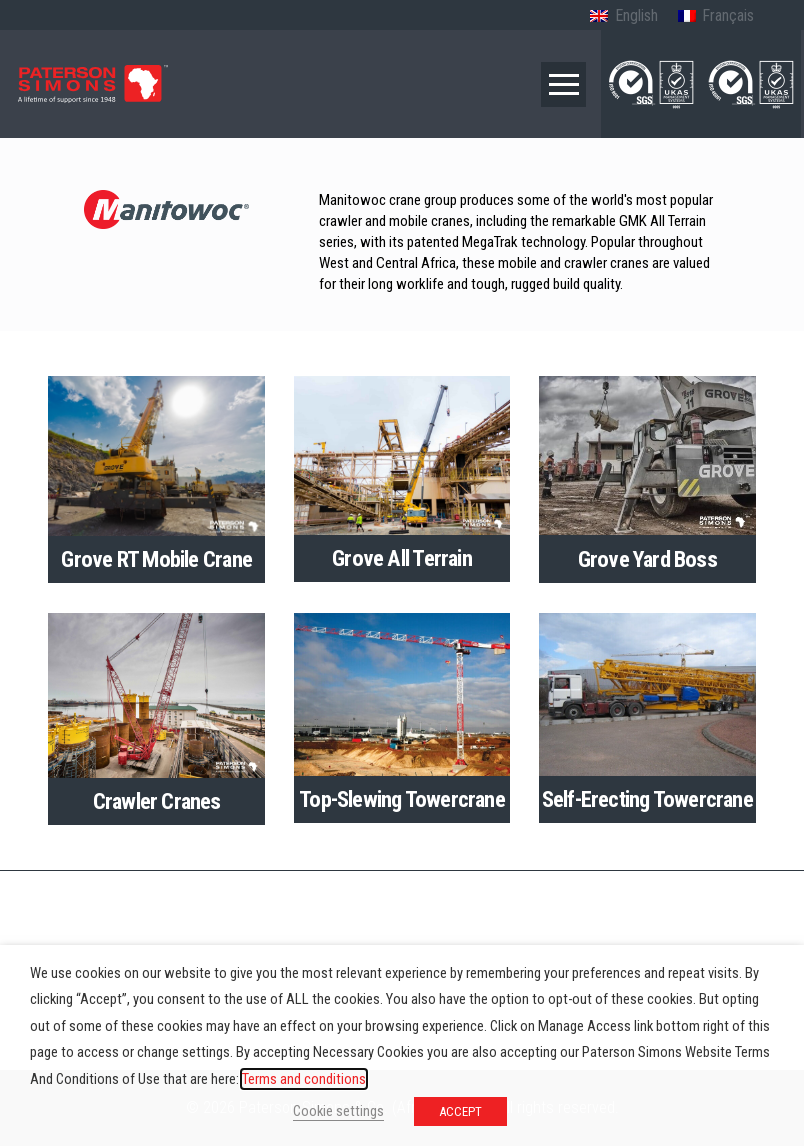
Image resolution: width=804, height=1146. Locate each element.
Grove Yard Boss (647, 559)
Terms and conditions (304, 1079)
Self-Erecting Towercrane (647, 799)
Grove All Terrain (402, 558)
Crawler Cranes (157, 801)
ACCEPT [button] (460, 1111)
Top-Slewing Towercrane (402, 799)
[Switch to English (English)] (623, 17)
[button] (563, 84)
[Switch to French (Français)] (716, 17)
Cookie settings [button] (338, 1111)
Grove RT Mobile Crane (156, 559)
